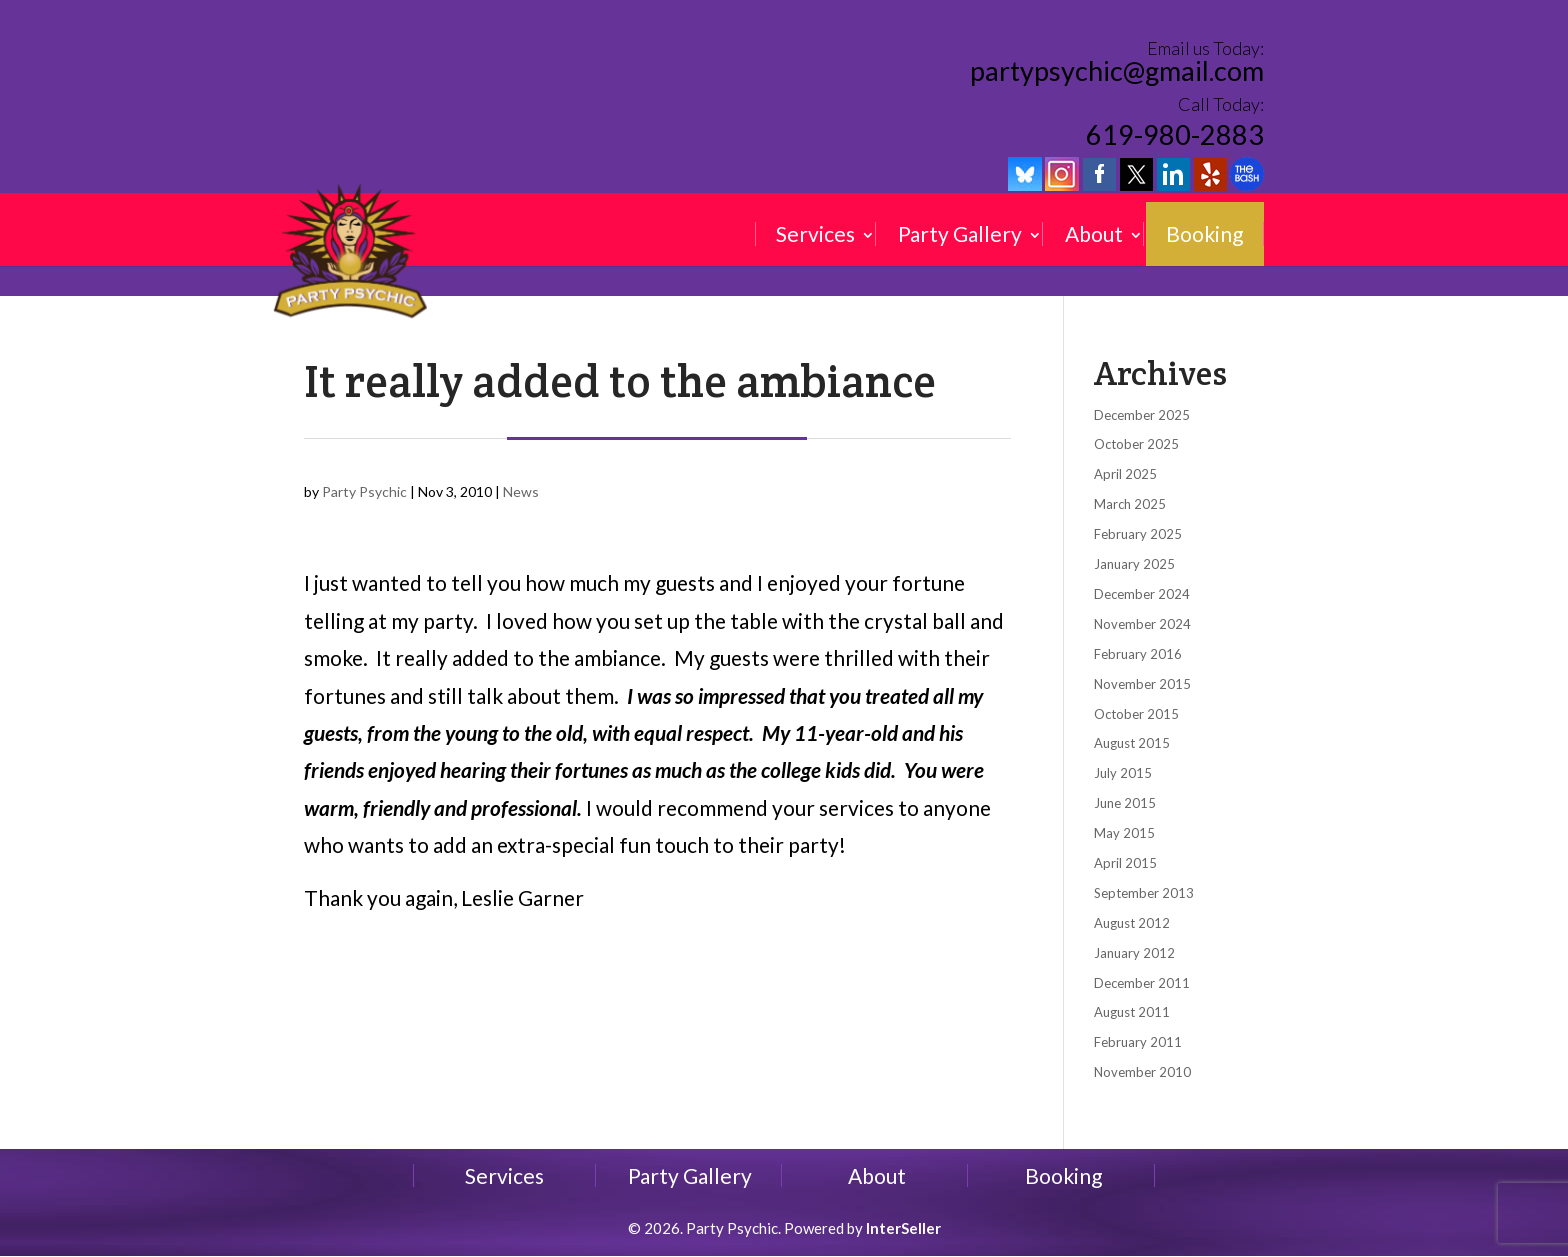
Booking (1204, 234)
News (521, 491)
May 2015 (1124, 833)
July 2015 (1123, 773)
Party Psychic (364, 491)
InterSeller (903, 1228)
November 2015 (1142, 684)
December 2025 (1142, 415)
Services (815, 234)
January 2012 (1134, 953)
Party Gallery (960, 234)
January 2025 (1134, 564)
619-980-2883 (1175, 134)
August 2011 (1132, 1012)
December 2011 (1142, 983)
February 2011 (1138, 1042)
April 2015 (1125, 863)
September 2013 (1144, 893)
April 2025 (1125, 474)
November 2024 (1142, 624)
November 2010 (1142, 1072)
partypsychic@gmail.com (1117, 72)
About (1094, 234)
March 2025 (1130, 504)
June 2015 (1125, 803)
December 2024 (1142, 594)
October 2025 (1136, 444)
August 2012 (1132, 923)
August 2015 (1132, 743)
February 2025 (1138, 534)
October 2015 (1136, 714)
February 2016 (1138, 654)
